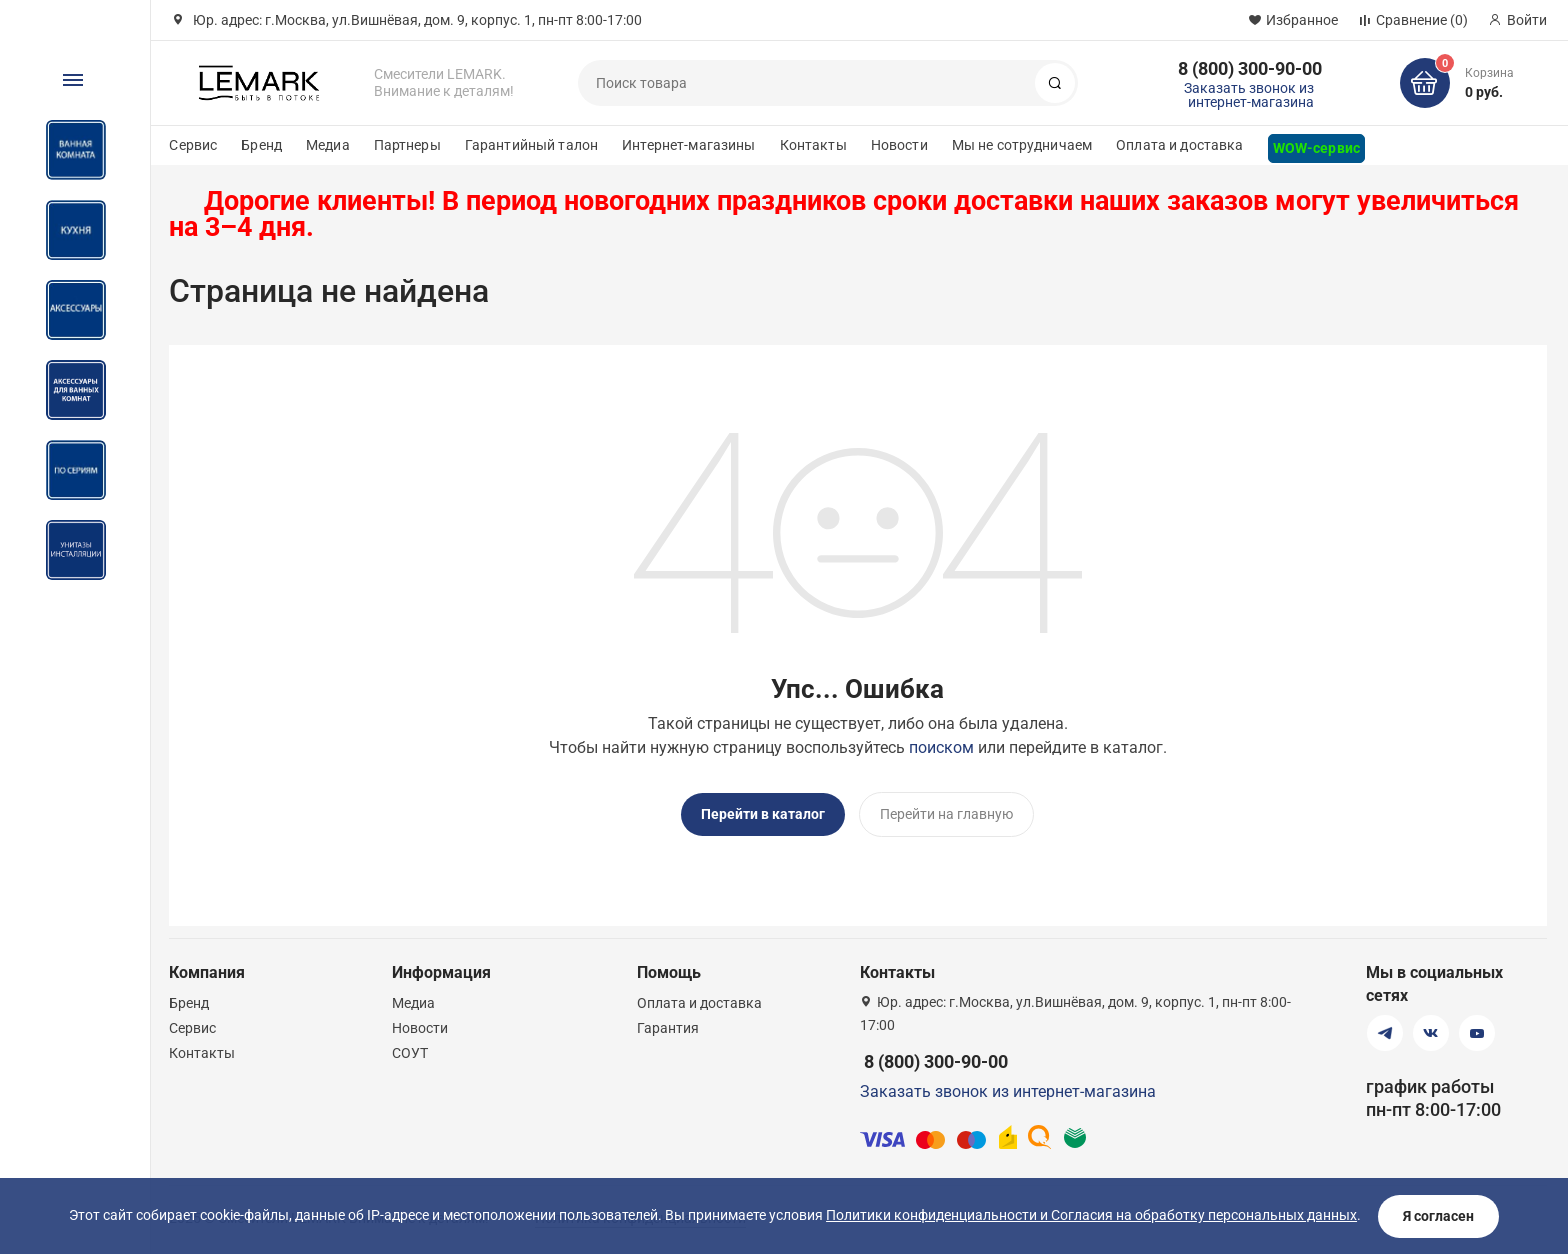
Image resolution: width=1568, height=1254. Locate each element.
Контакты (813, 145)
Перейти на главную (946, 814)
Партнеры (407, 145)
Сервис (193, 145)
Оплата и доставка (1179, 145)
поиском (941, 747)
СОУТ (410, 1052)
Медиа (328, 145)
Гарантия (668, 1027)
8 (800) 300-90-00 (1250, 68)
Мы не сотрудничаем (1022, 145)
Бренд (261, 145)
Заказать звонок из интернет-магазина (1249, 95)
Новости (899, 145)
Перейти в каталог (763, 814)
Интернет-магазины (688, 145)
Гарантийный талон (531, 145)
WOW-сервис (1316, 148)
